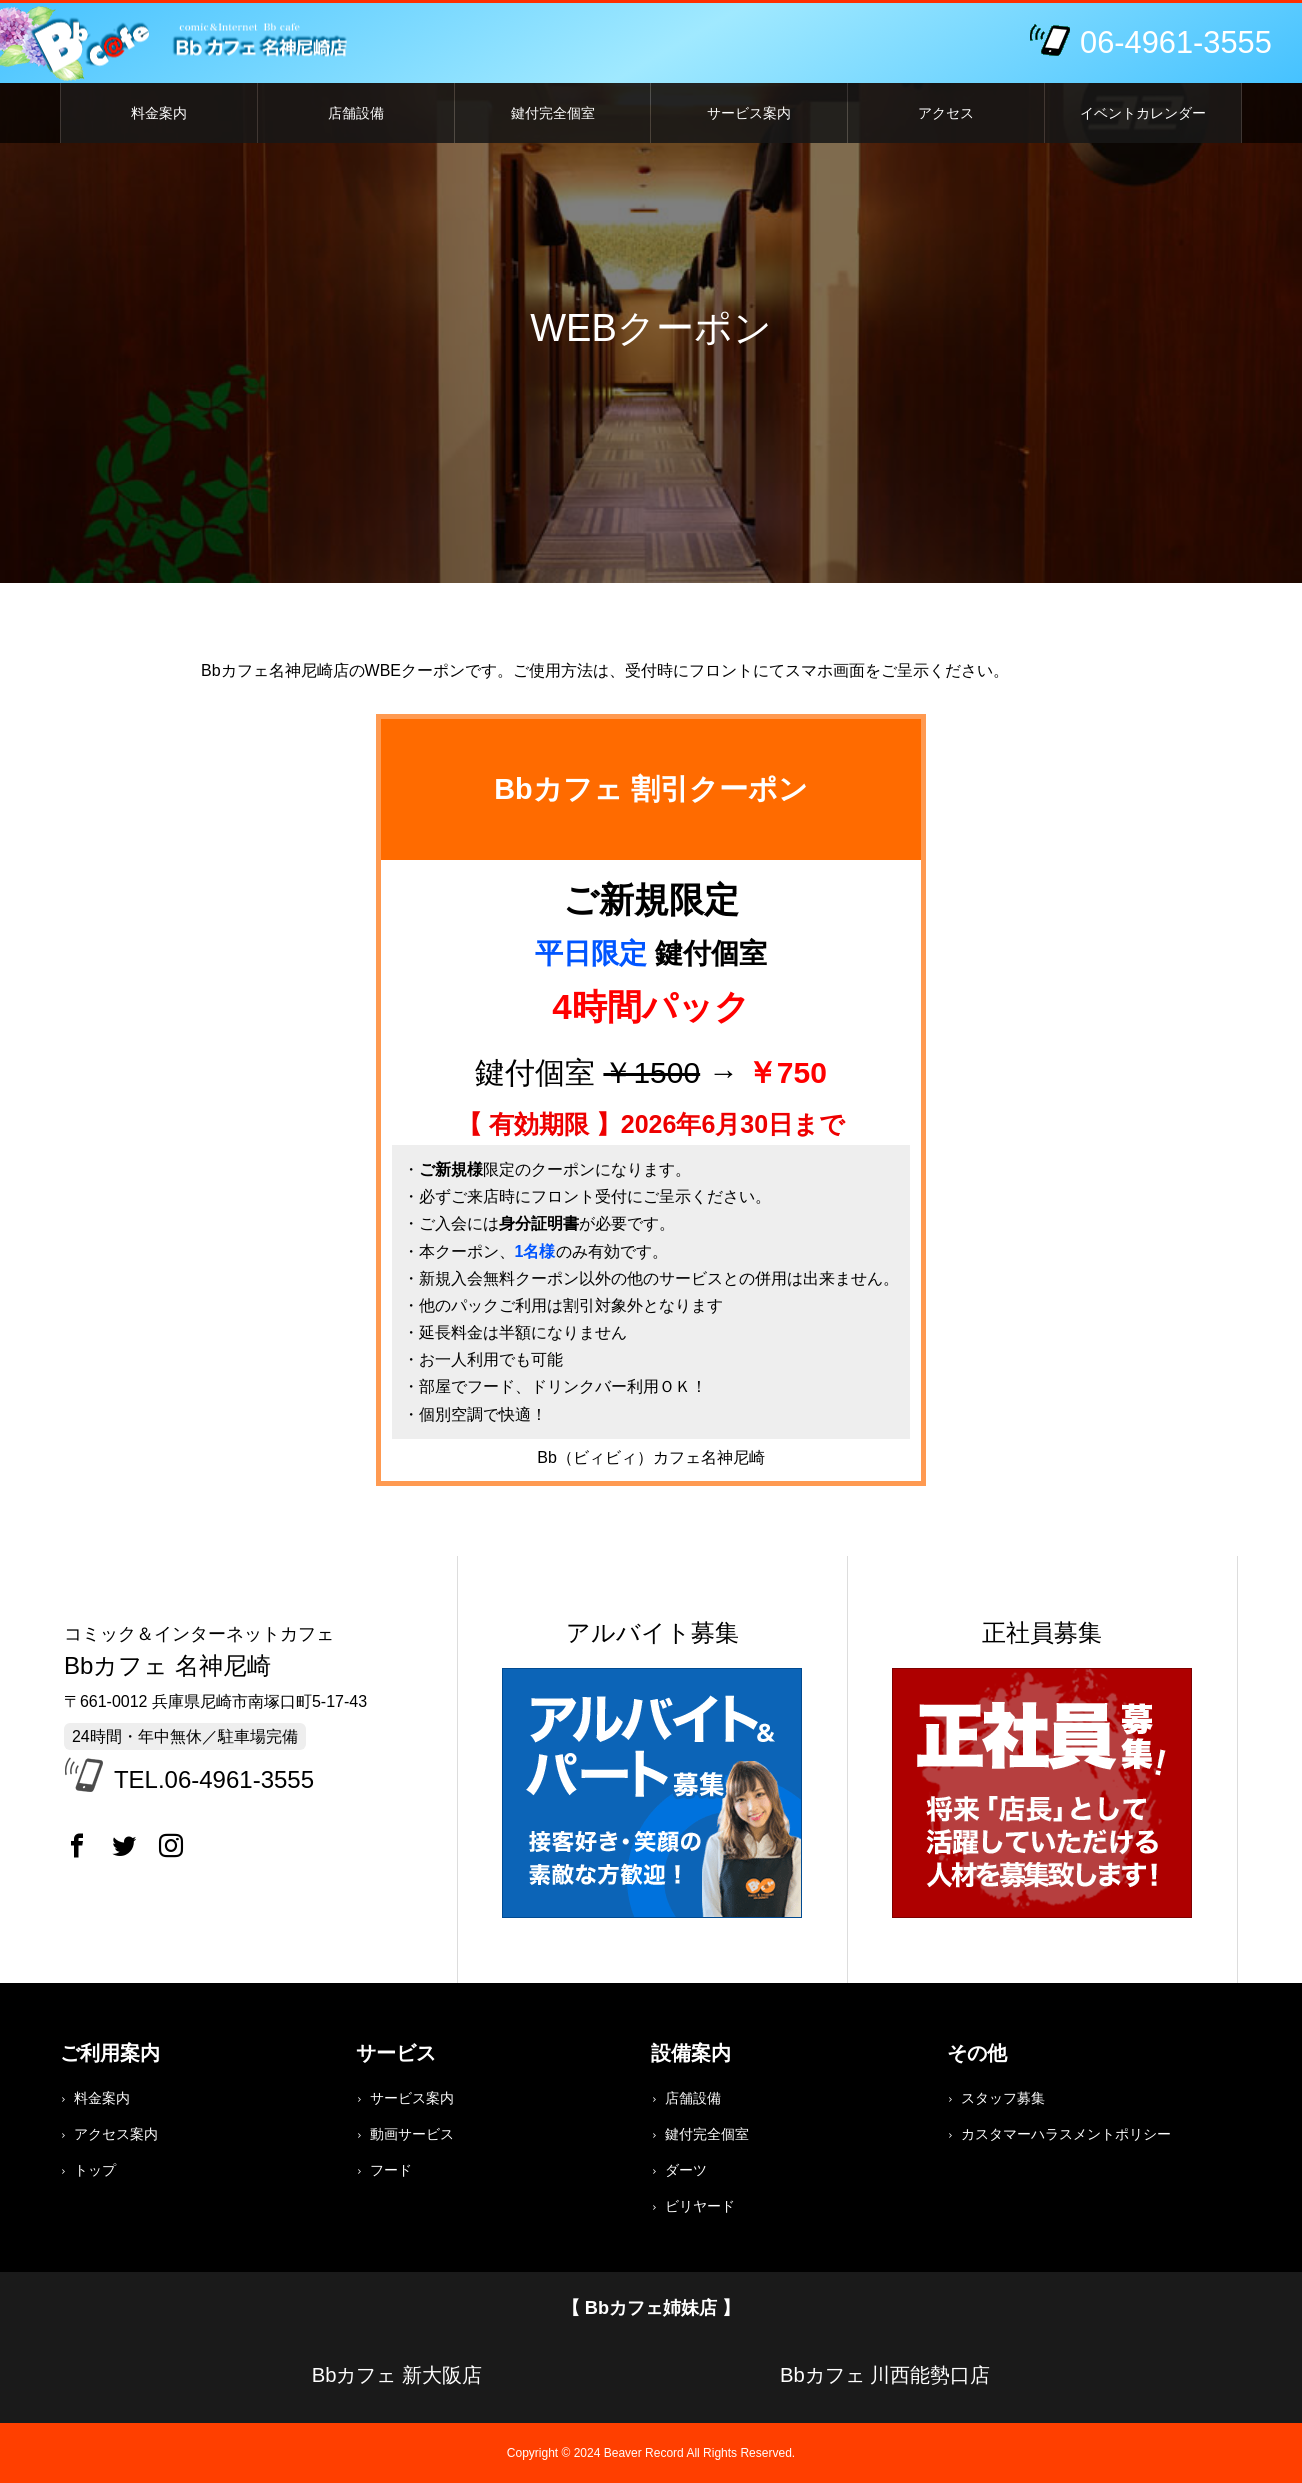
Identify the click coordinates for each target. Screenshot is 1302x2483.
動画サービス (412, 2134)
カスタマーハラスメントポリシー (1066, 2134)
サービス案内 (749, 113)
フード (391, 2170)
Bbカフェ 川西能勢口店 (885, 2375)
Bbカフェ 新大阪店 (397, 2375)
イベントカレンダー (1143, 113)
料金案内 (159, 113)
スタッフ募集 (1003, 2098)
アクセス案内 (116, 2134)
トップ (95, 2170)
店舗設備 (356, 113)
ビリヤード (700, 2206)
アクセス (946, 113)
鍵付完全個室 (553, 113)
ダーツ (686, 2170)
